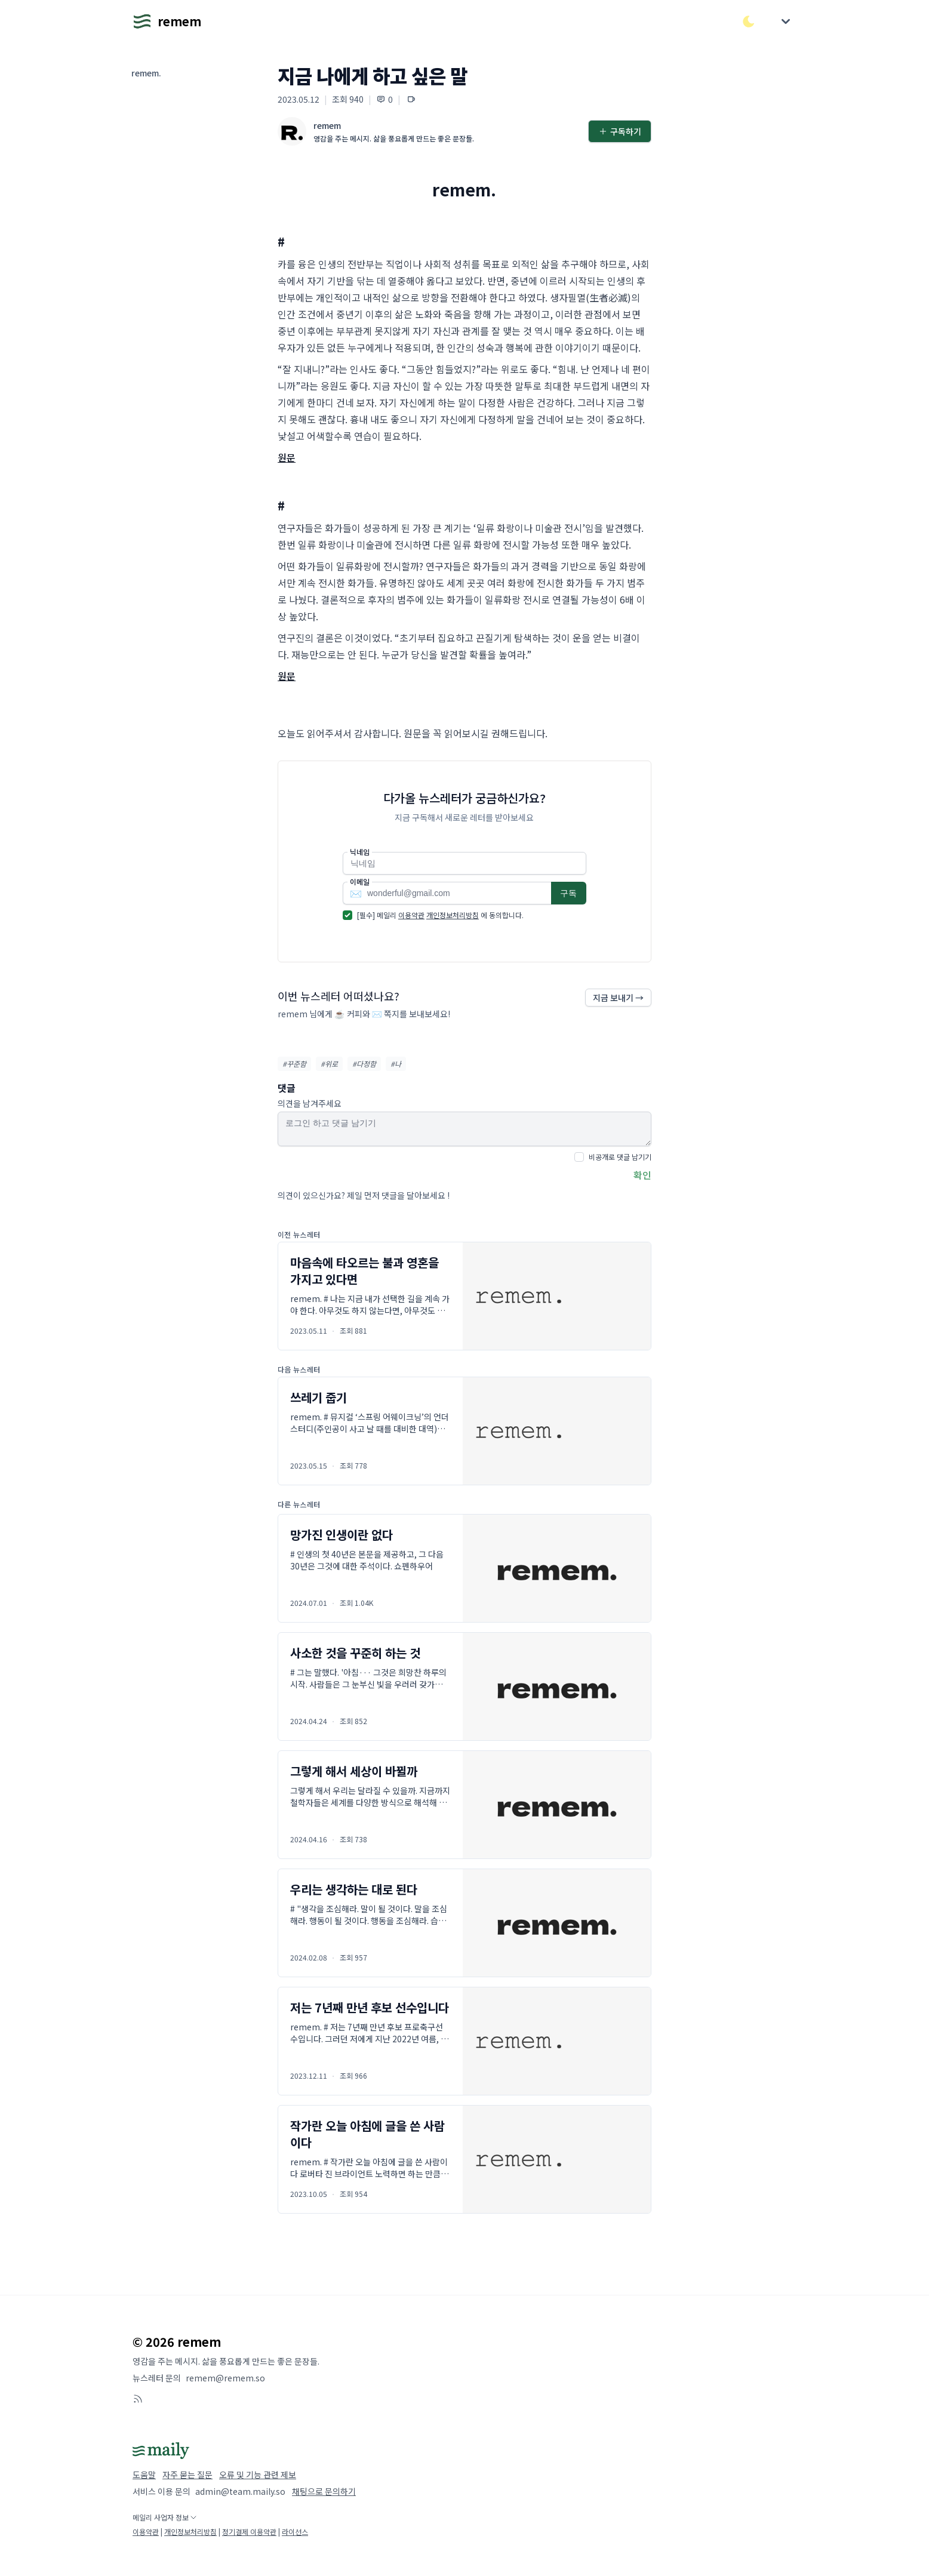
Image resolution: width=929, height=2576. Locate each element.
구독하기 (619, 131)
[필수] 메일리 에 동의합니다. (440, 915)
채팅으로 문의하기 (324, 2491)
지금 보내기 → (618, 998)
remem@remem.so (225, 2378)
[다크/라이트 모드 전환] (749, 21)
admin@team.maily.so (240, 2491)
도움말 (144, 2474)
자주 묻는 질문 (187, 2474)
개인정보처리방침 (452, 915)
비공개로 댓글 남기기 (620, 1157)
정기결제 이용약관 (249, 2531)
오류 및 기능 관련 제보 (257, 2474)
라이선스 (295, 2531)
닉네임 (360, 852)
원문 (287, 457)
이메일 (360, 882)
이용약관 (411, 915)
